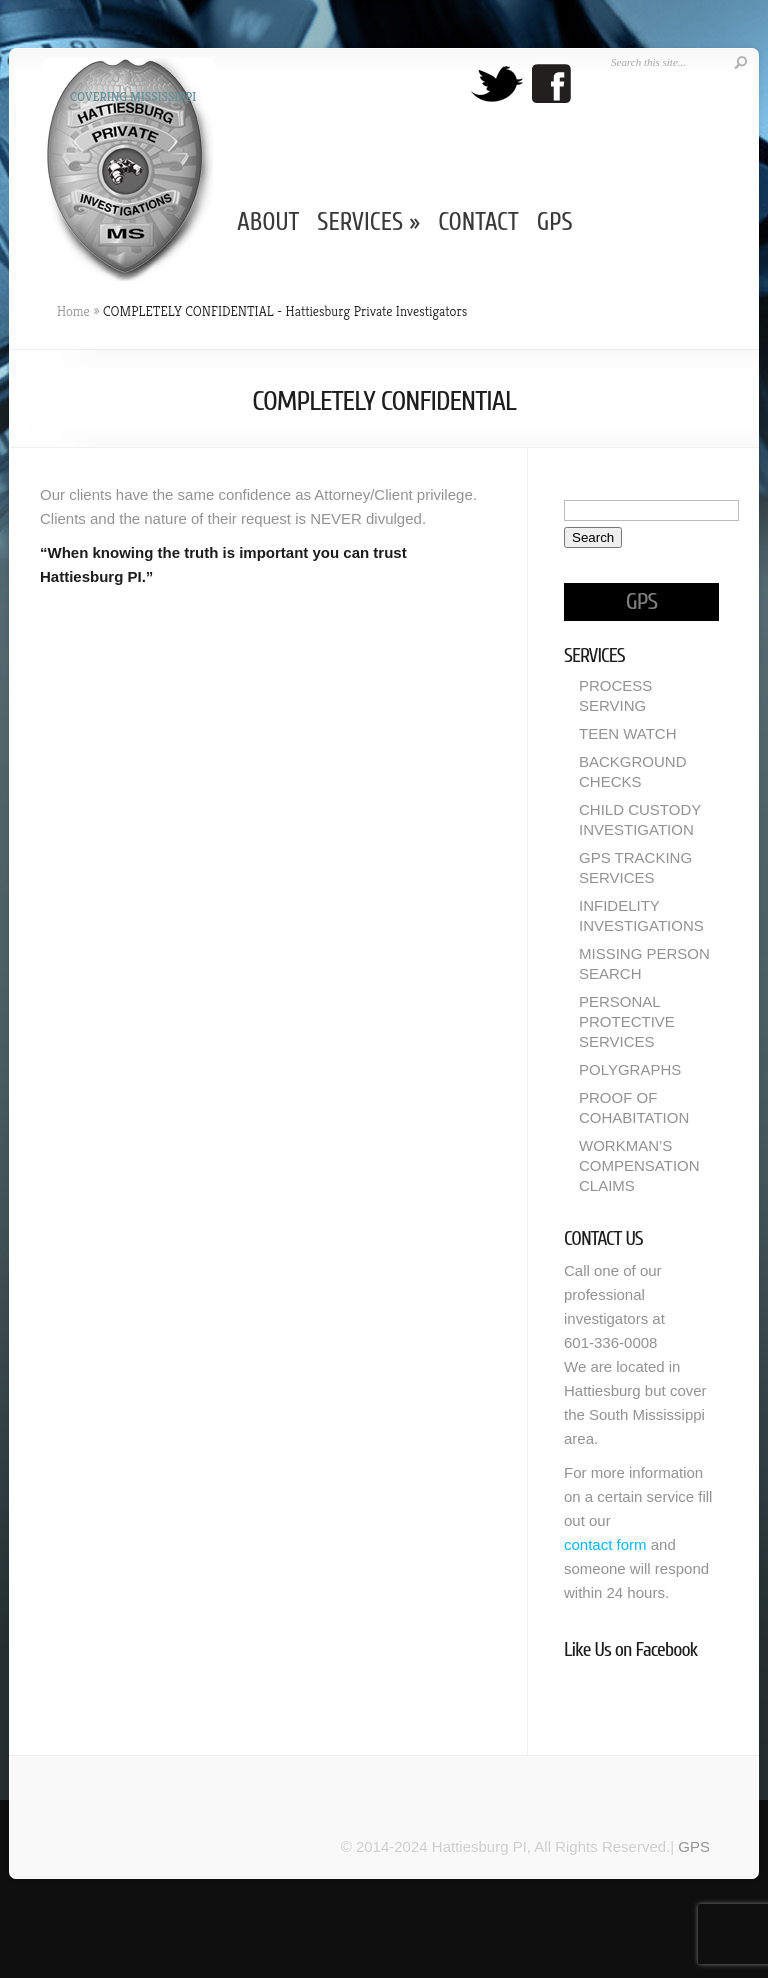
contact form (605, 1544)
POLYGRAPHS (630, 1069)
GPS (555, 223)
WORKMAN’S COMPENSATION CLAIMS (639, 1165)
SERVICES (368, 223)
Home (73, 311)
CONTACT (478, 223)
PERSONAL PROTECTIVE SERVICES (627, 1021)
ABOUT (268, 223)
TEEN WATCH (628, 733)
